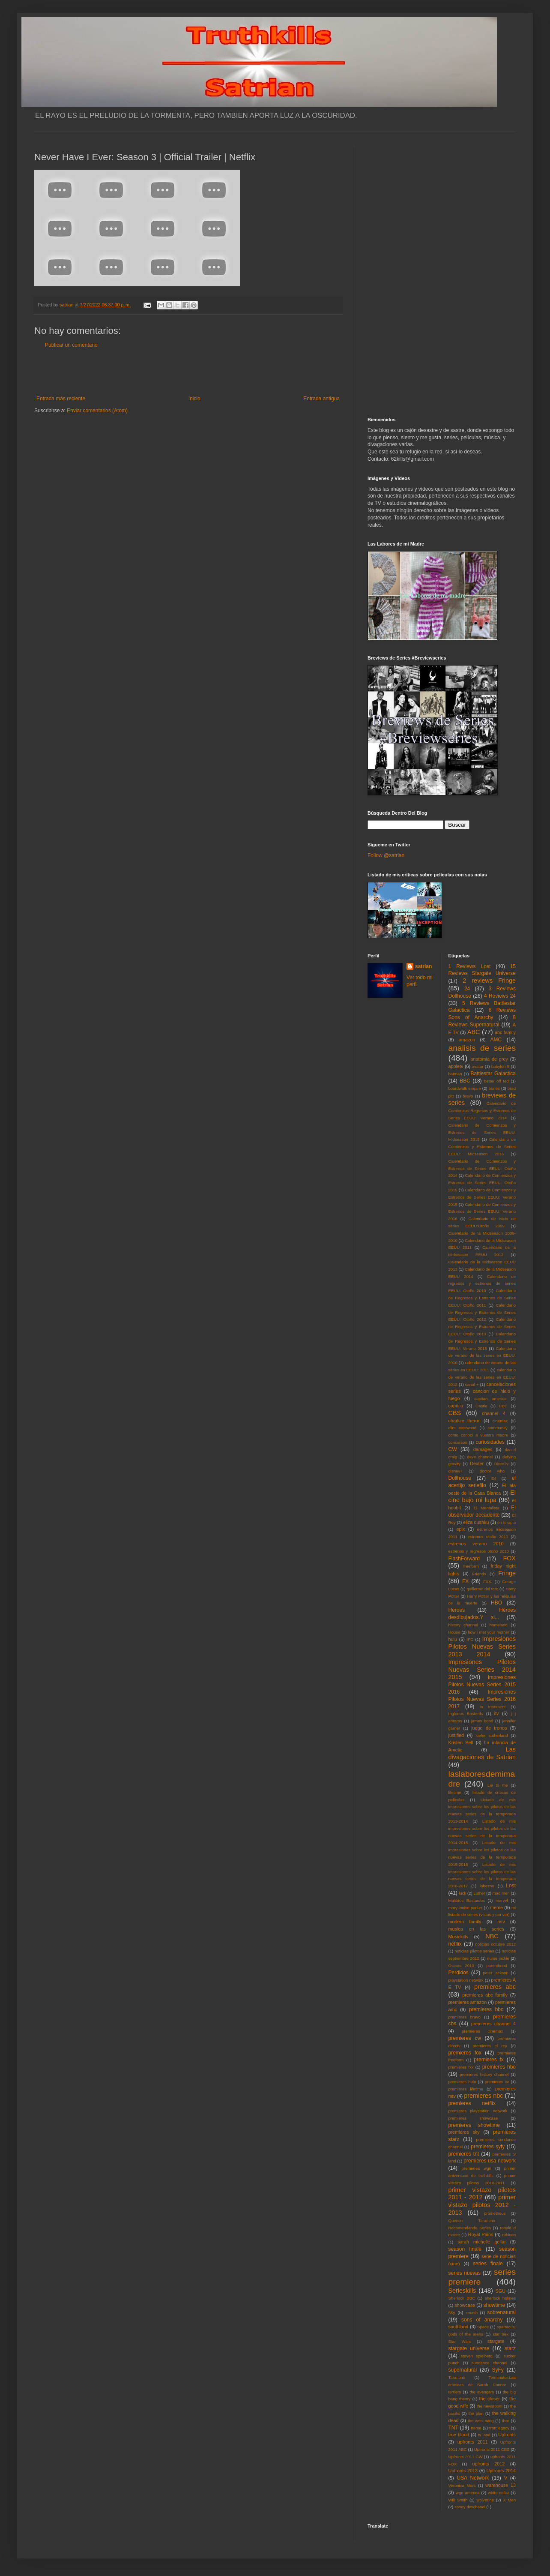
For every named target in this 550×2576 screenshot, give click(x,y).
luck (462, 1893)
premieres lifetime (465, 2089)
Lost (511, 1886)
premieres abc (495, 1986)
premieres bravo (464, 2017)
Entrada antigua (321, 399)
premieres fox (464, 2053)
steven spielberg (477, 2356)
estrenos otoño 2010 (488, 1536)
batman (455, 1073)
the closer (489, 2398)
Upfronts (507, 2434)
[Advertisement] (188, 372)
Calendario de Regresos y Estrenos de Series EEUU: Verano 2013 (482, 1341)
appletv (455, 1066)
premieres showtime (474, 2125)
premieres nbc (483, 2095)
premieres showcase (473, 2118)
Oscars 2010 (461, 1965)
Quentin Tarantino (471, 2220)
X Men (509, 2500)
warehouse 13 (500, 2485)
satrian (423, 966)
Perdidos (458, 1973)
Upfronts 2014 (501, 2470)
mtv (501, 1921)
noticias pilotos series (474, 1951)
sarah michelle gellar (481, 2241)
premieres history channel (484, 2074)
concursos (457, 1442)
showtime (494, 2305)
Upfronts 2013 (463, 2470)
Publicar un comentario (71, 345)
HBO (496, 1603)
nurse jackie (498, 1958)
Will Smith (458, 2500)
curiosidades (489, 1442)
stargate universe (469, 2348)
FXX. (487, 1581)
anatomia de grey (489, 1059)
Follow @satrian (386, 855)
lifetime (454, 1792)
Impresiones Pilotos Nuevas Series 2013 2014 (482, 1646)
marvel (502, 1900)
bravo (468, 1096)
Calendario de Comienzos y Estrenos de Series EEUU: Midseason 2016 (482, 1146)
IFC (470, 1639)
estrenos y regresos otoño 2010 (478, 1551)
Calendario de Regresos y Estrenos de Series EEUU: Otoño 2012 (482, 1312)
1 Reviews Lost (469, 966)
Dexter (477, 1463)
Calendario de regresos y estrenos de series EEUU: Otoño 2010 (482, 1283)
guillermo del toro (482, 1588)
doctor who (492, 1471)
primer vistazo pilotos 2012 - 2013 (482, 2205)
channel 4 (493, 1413)
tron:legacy (499, 2428)
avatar (478, 1066)
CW (452, 1449)
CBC (503, 1405)
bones (494, 1088)
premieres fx (489, 2060)
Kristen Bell (460, 1742)
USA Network (473, 2478)
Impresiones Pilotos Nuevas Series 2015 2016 (482, 1684)
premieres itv (497, 2081)
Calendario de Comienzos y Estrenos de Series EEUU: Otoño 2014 (482, 1168)
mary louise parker (465, 1907)
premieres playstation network (478, 2110)
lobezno (487, 1885)
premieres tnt (463, 2154)
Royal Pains (480, 2234)
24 (467, 989)
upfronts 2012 (488, 2463)
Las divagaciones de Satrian (482, 1753)
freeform (471, 1566)
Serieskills (462, 2290)
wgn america (468, 2492)
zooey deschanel (469, 2506)
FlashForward (464, 1559)
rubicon (509, 2234)
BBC (465, 1081)
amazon (467, 1039)
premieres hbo (499, 2067)
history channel (463, 1624)
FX (465, 1581)
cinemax (500, 1420)
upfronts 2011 (472, 2441)
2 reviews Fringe (489, 980)
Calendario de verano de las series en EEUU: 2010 (482, 1355)
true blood (458, 2434)
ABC (473, 1032)
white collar (498, 2492)
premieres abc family (485, 1994)
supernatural (462, 2370)
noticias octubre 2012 (495, 1944)
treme (476, 2428)
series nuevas (464, 2273)
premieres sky (464, 2132)
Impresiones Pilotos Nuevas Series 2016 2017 (482, 1699)
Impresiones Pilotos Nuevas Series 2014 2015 (482, 1669)
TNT (453, 2428)
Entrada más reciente (60, 399)
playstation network (466, 1980)
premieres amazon (467, 2002)
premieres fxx (461, 2067)
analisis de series (482, 1048)
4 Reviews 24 (500, 996)
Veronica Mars (462, 2485)
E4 (493, 1478)
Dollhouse (459, 1478)
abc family (505, 1032)
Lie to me (497, 1785)
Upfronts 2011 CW (465, 2456)
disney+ (455, 1471)
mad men (501, 1893)
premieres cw (464, 2038)
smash (472, 2312)
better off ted (496, 1081)
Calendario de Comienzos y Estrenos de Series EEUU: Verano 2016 (482, 1211)
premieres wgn (476, 2168)
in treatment (492, 1706)
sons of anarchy (481, 2320)
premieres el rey (489, 2045)
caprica (455, 1405)
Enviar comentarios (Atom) (97, 411)
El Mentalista (486, 1507)
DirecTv (501, 1463)
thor (505, 2420)
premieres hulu (462, 2081)
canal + (472, 1384)
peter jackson (495, 1972)
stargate (495, 2341)
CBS (454, 1412)
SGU (500, 2291)
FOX (509, 1558)
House (454, 1632)
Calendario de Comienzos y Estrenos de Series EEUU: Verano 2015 (482, 1197)
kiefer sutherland (492, 1735)
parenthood (496, 1965)
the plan (475, 2413)
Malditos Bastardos (466, 1900)
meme (496, 1907)
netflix (455, 1944)
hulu (452, 1639)
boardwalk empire (464, 1088)
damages (482, 1449)
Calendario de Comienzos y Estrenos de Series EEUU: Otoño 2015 (482, 1182)
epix (460, 1529)
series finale (488, 2264)
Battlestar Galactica (493, 1074)
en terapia (506, 1522)
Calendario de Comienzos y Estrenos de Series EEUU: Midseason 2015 (482, 1132)
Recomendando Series (469, 2227)
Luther (479, 1893)
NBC (491, 1936)
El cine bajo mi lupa (482, 1496)
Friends (479, 1573)
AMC (496, 1040)
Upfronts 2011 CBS (492, 2449)
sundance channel (489, 2362)
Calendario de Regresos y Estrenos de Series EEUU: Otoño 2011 (482, 1297)
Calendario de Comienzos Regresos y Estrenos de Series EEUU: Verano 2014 (482, 1110)
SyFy (497, 2370)
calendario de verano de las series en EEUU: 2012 (482, 1377)
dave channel (480, 1456)
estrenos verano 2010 (476, 1543)
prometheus (495, 2213)
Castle (481, 1405)
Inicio (194, 399)
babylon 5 (500, 1066)
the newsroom (490, 2406)
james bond (482, 1720)
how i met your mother (488, 1632)
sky (451, 2312)
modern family (464, 1921)
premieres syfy (488, 2147)
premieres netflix (472, 2103)
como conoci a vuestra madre (478, 1435)
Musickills (458, 1936)
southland (458, 2326)
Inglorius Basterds (465, 1713)
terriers (454, 2392)
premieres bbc (486, 2009)
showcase (464, 2305)
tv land (484, 2434)
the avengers (482, 2392)
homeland (499, 1624)
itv (496, 1713)
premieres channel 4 (493, 2023)
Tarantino (456, 2377)
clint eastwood (462, 1427)
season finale (464, 2249)
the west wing (480, 2420)
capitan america (490, 1398)
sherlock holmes (500, 2298)
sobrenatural (501, 2312)
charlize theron (464, 1420)
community (498, 1427)
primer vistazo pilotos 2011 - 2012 (482, 2193)
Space (483, 2326)
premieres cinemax (482, 2031)
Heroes (456, 1610)
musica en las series (476, 1928)
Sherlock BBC (461, 2298)
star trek (500, 2334)
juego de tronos (489, 1727)
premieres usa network (489, 2161)
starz (510, 2348)
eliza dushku (476, 1522)
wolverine (485, 2500)
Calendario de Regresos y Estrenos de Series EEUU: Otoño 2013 (482, 1326)
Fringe (507, 1573)
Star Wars (459, 2341)
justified (456, 1735)
